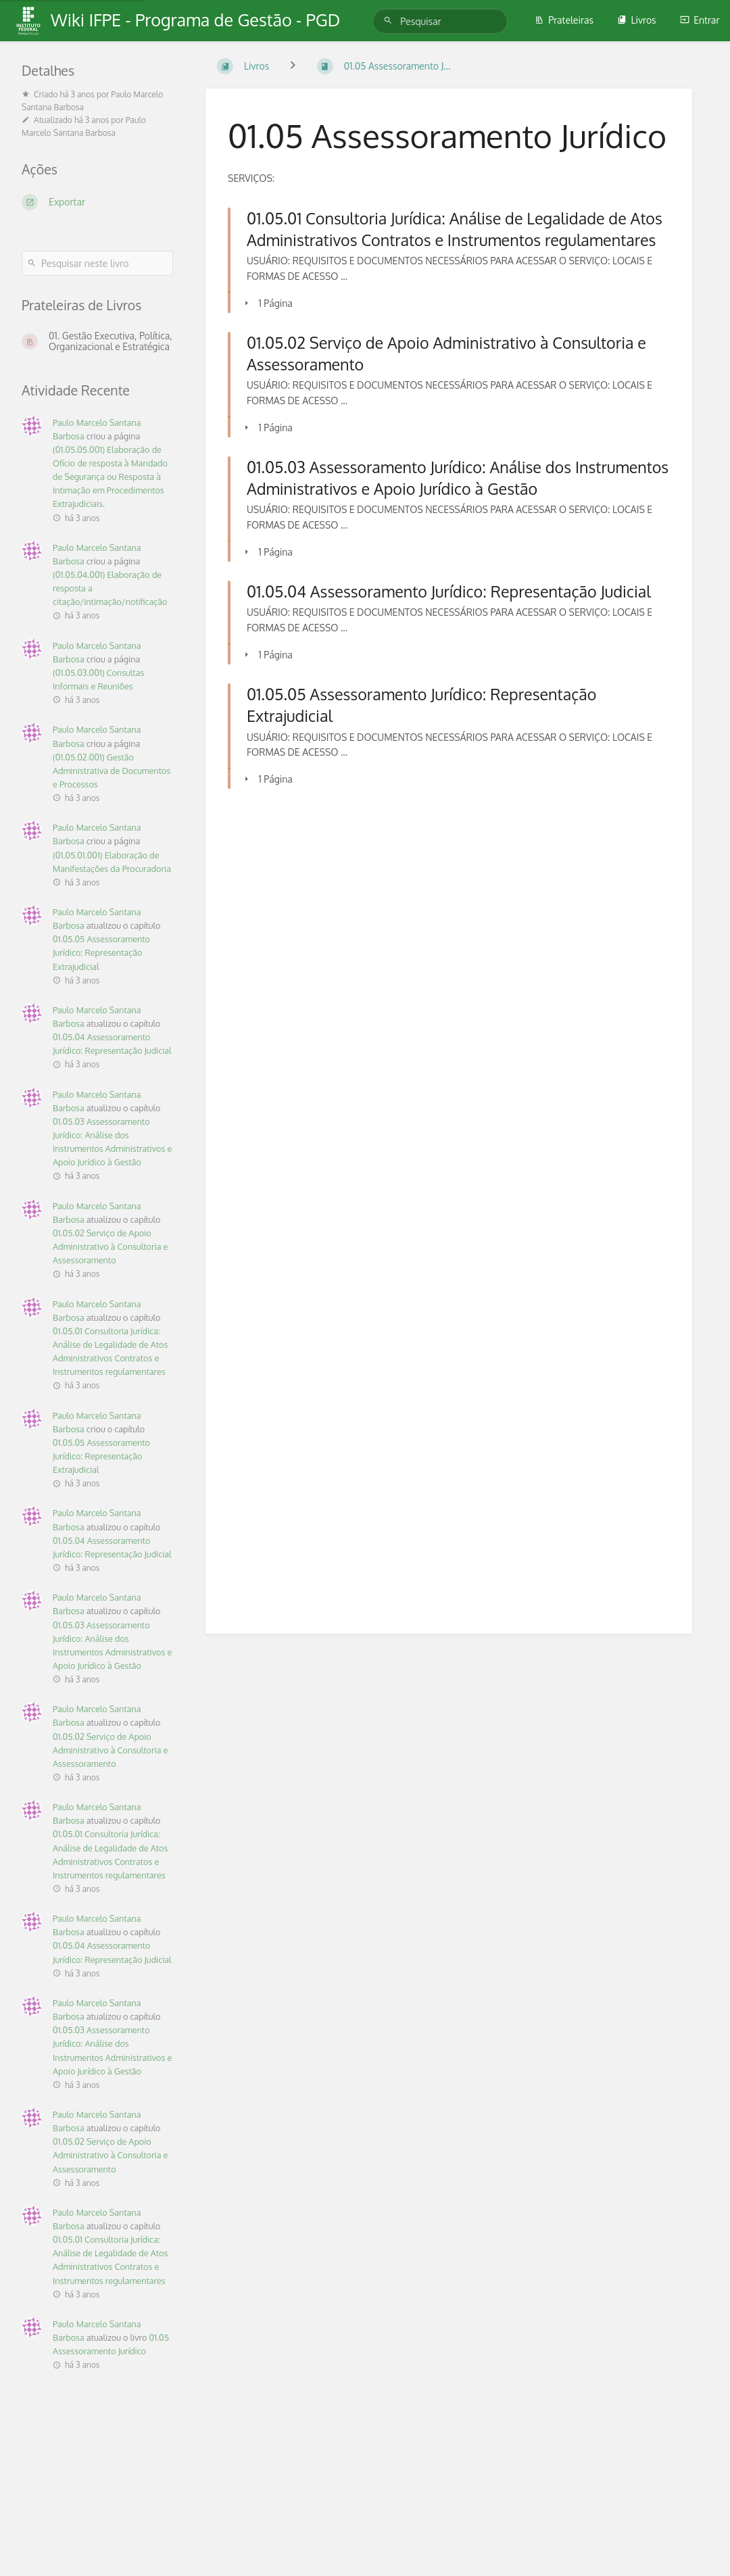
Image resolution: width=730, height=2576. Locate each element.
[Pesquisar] (390, 20)
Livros (636, 20)
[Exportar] (97, 202)
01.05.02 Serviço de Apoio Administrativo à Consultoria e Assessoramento (110, 1246)
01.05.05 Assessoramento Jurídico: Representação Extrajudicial (101, 952)
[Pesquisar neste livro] (97, 263)
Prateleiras (564, 20)
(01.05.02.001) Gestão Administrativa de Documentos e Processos (111, 770)
